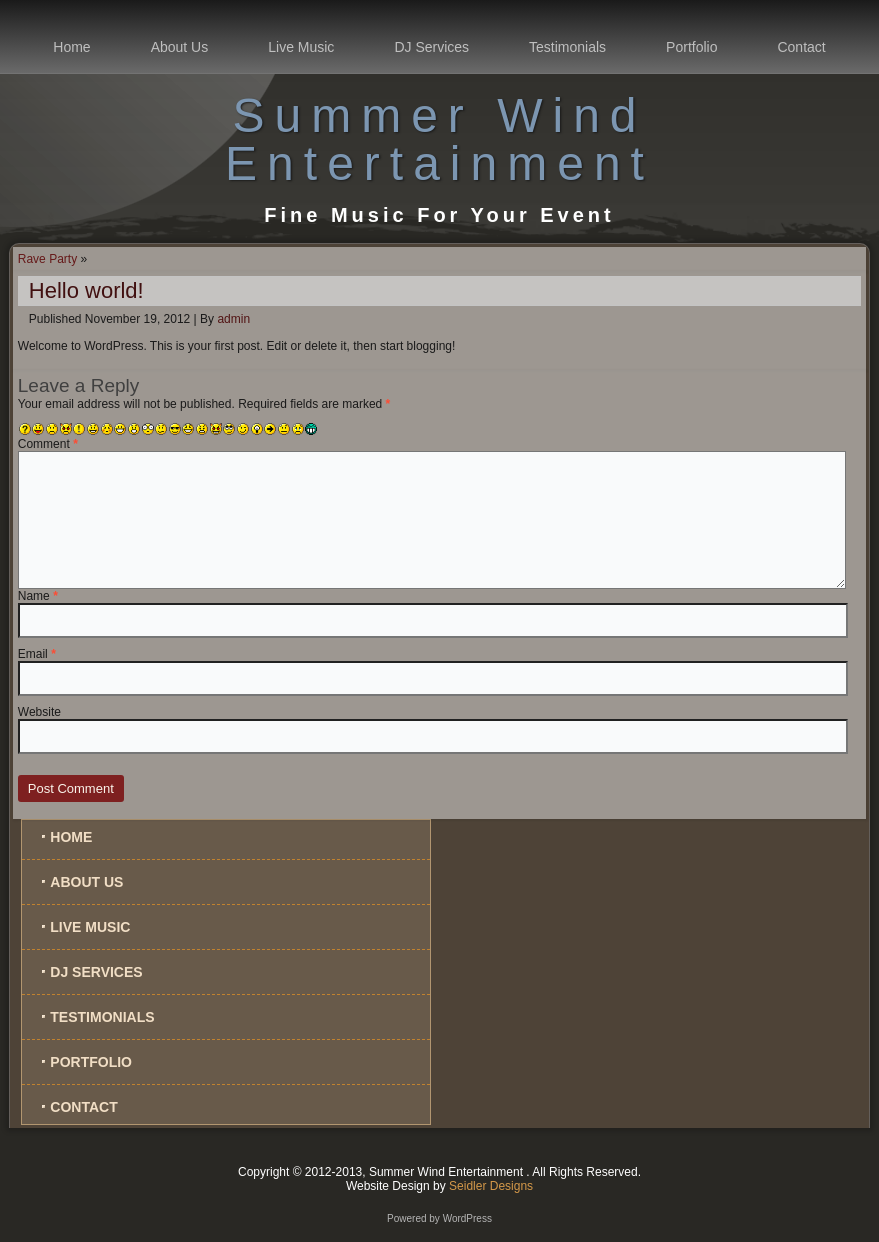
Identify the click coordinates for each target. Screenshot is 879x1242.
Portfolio (691, 47)
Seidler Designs (491, 1186)
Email (37, 654)
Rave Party (47, 259)
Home (71, 47)
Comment (48, 444)
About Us (180, 47)
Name (38, 596)
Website (39, 712)
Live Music (301, 47)
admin (233, 319)
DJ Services (431, 47)
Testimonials (567, 47)
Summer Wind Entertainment (439, 139)
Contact (801, 47)
